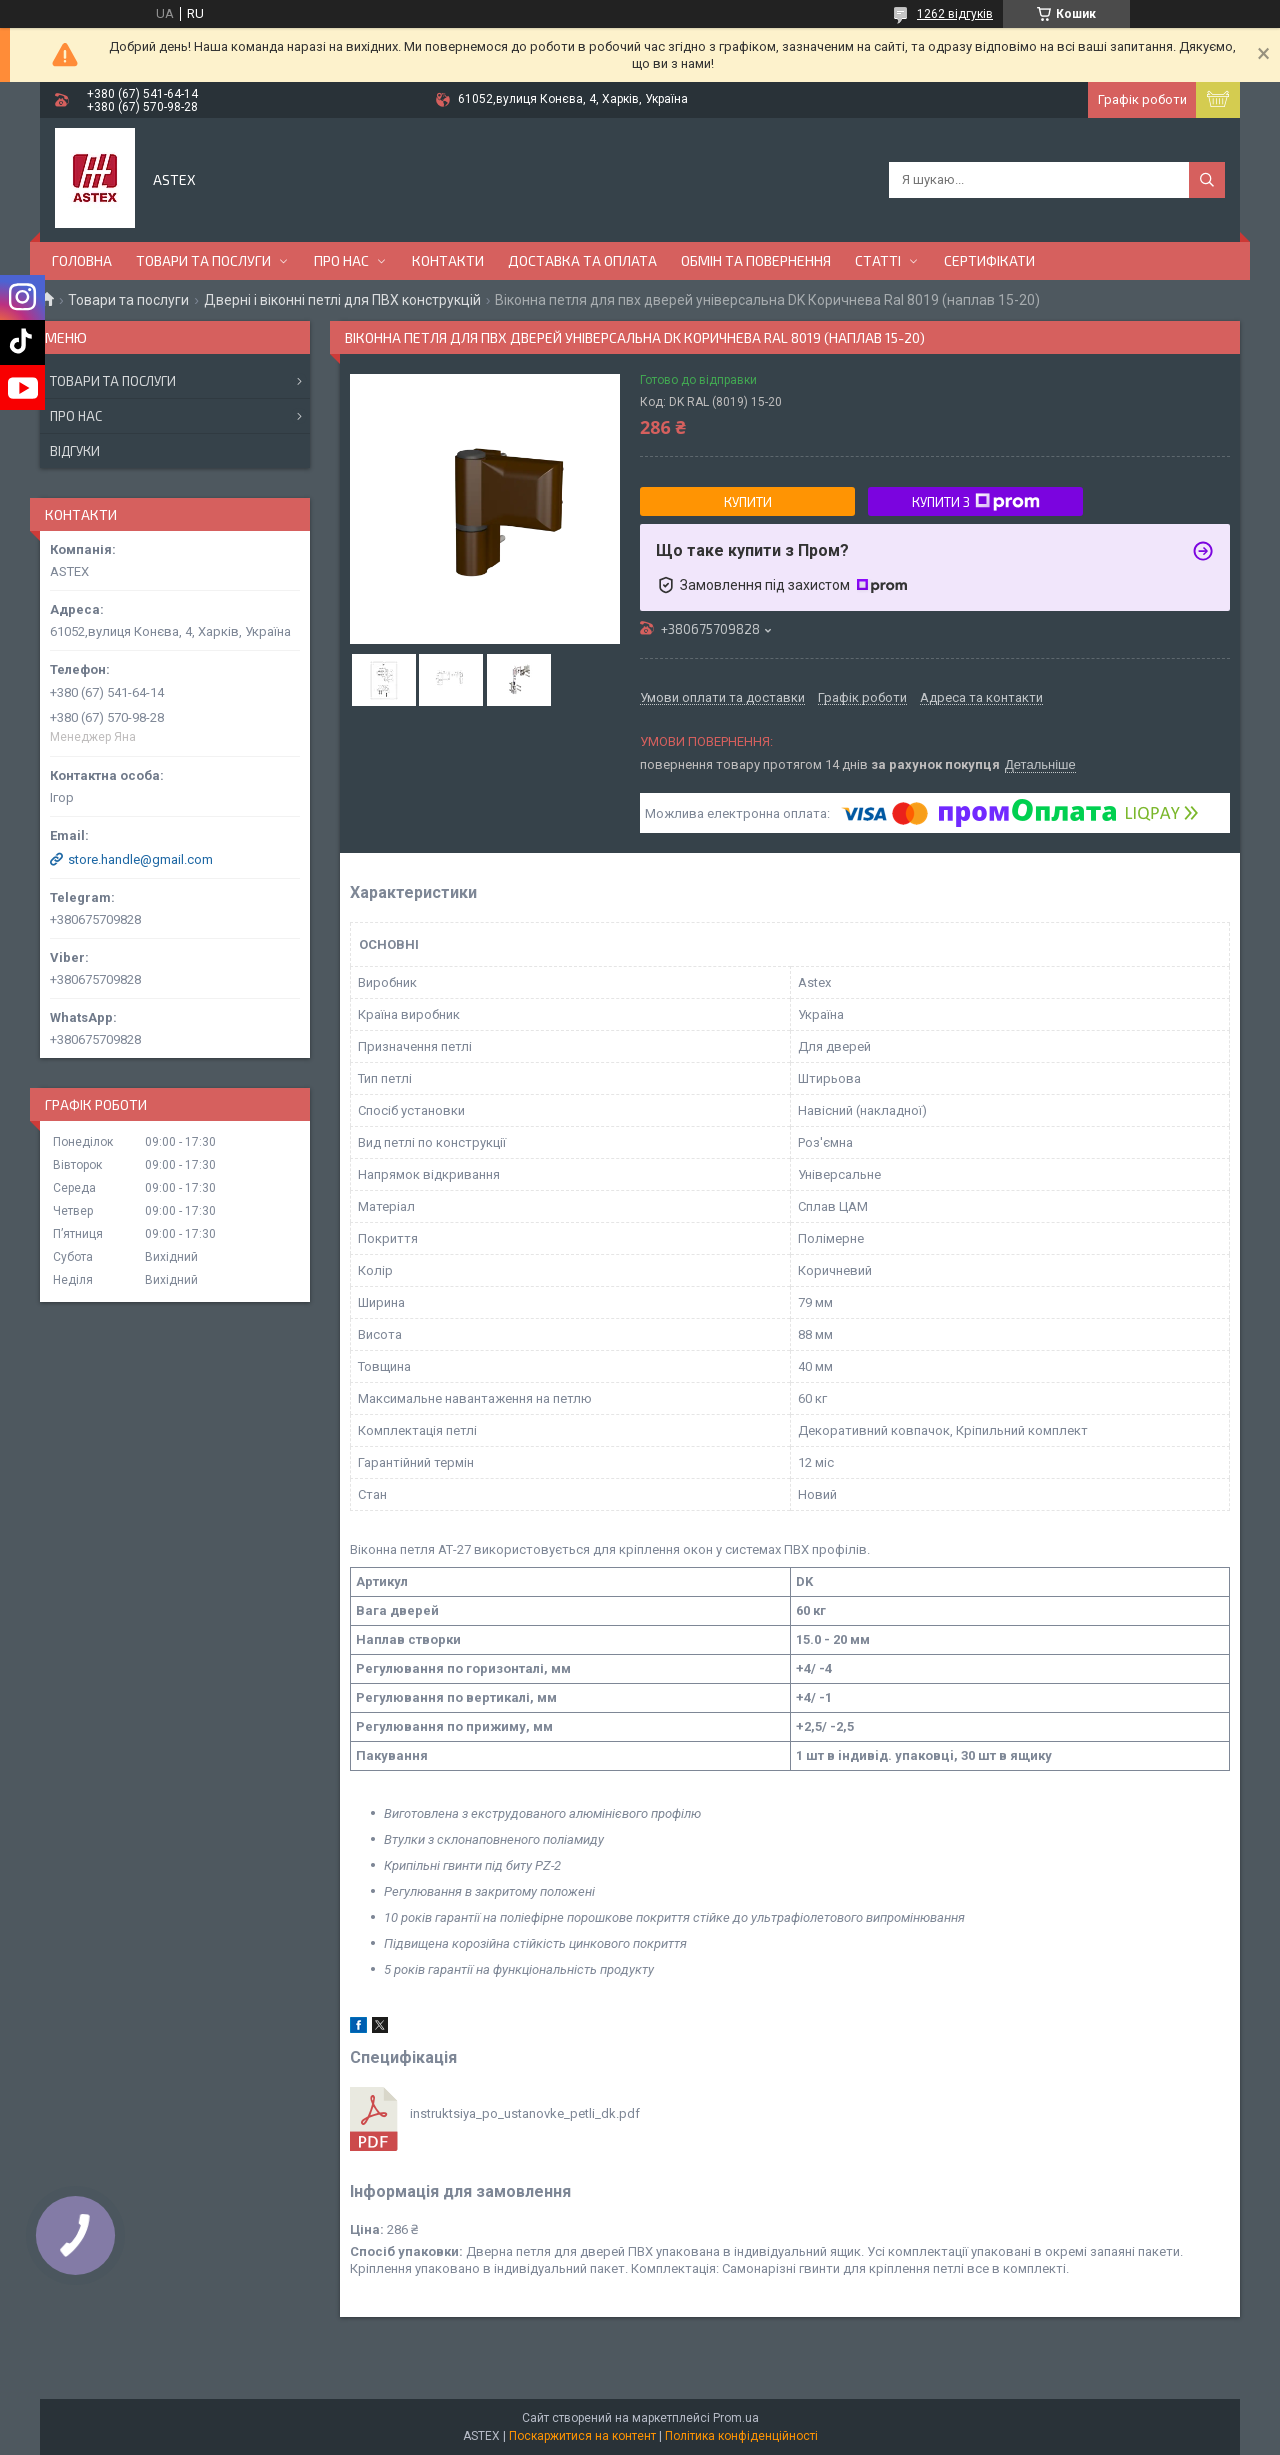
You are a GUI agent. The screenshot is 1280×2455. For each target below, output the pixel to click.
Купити (748, 502)
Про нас (341, 260)
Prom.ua (736, 2418)
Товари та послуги (203, 260)
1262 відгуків (955, 14)
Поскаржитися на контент (582, 2436)
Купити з (976, 502)
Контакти (448, 260)
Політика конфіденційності (741, 2436)
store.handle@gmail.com (140, 859)
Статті (878, 260)
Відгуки (75, 451)
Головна (82, 260)
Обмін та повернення (756, 260)
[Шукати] (1207, 180)
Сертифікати (989, 260)
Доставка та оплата (582, 260)
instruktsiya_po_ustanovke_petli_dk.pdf (525, 2113)
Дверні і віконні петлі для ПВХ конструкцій (342, 300)
